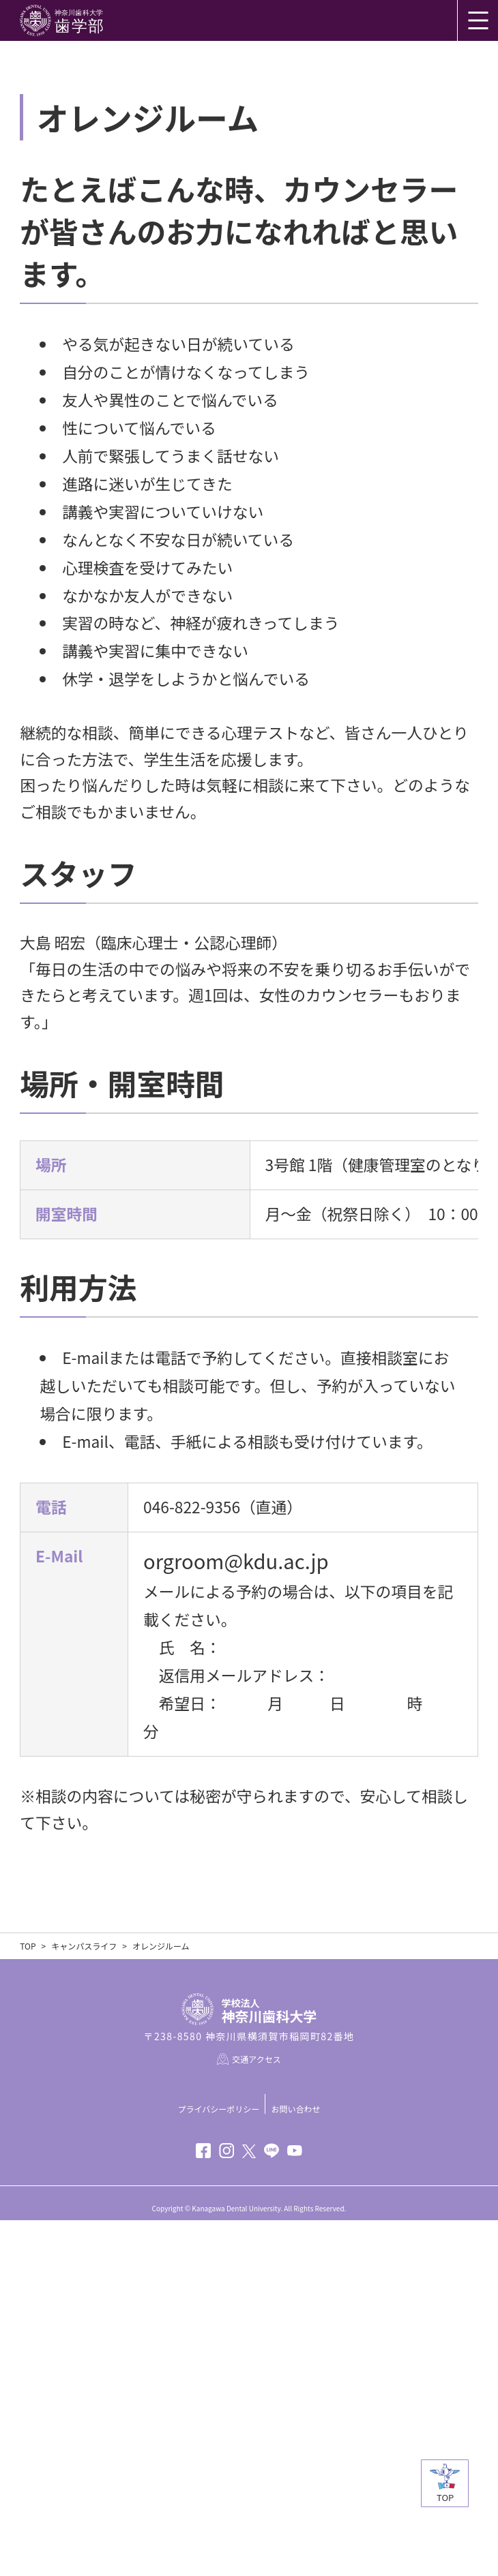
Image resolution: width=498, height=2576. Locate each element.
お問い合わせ (295, 2464)
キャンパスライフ (84, 2302)
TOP (27, 2302)
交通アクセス (256, 2415)
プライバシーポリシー (219, 2464)
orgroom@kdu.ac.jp (236, 1846)
